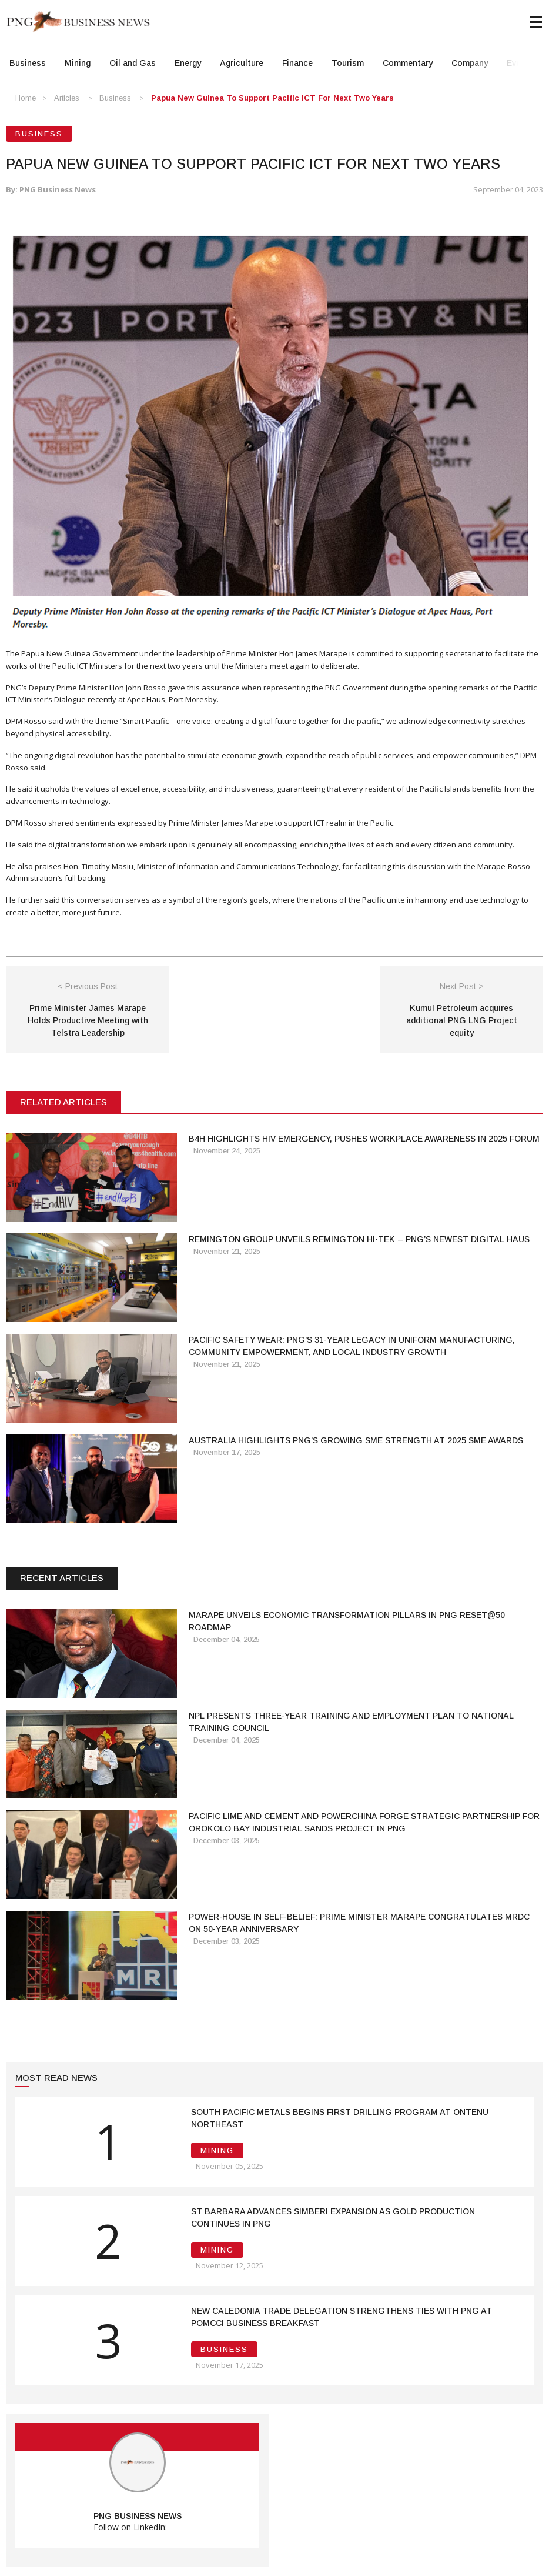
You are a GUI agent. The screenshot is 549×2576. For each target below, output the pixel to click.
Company (469, 63)
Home (25, 98)
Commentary (408, 63)
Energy (188, 63)
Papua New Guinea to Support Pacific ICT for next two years (272, 98)
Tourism (348, 63)
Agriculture (241, 63)
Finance (297, 63)
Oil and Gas (132, 63)
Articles (66, 98)
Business (27, 63)
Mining (78, 63)
